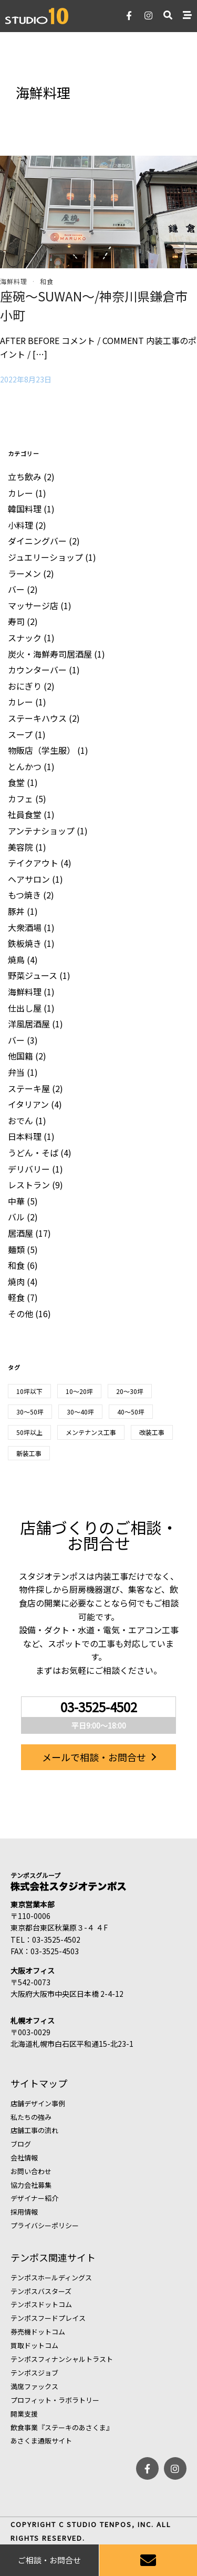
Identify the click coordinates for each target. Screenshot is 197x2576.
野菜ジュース (32, 975)
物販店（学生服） (41, 750)
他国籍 (20, 1055)
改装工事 (151, 1432)
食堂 (16, 782)
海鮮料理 (13, 281)
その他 (20, 1313)
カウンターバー (37, 669)
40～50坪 (130, 1411)
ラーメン (24, 573)
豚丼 (16, 911)
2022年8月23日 (25, 379)
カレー (20, 493)
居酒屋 (20, 1233)
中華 (16, 1201)
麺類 (16, 1249)
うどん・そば (33, 1152)
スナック (25, 637)
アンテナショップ (41, 830)
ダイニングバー (37, 540)
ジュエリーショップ (45, 557)
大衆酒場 (25, 927)
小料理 (20, 525)
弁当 (16, 1072)
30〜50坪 (30, 1411)
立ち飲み (25, 476)
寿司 (16, 621)
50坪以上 (29, 1432)
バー (16, 589)
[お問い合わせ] (148, 2560)
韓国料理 (25, 508)
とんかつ (25, 766)
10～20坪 (79, 1391)
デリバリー (29, 1169)
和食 (47, 281)
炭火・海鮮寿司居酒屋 (50, 654)
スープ (20, 734)
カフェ (20, 798)
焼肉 (16, 1281)
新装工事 (29, 1453)
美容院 (20, 847)
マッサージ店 (33, 605)
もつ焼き (24, 894)
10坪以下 (29, 1391)
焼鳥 (16, 959)
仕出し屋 (25, 1008)
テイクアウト (33, 862)
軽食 (16, 1297)
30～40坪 (80, 1411)
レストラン (29, 1184)
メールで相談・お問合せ (94, 1757)
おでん (20, 1120)
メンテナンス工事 (91, 1432)
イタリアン (28, 1104)
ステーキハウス (37, 718)
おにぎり (25, 686)
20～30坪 (129, 1391)
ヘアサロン (29, 879)
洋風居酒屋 (29, 1023)
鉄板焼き (25, 943)
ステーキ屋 (29, 1088)
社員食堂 (25, 814)
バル (16, 1216)
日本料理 (25, 1136)
